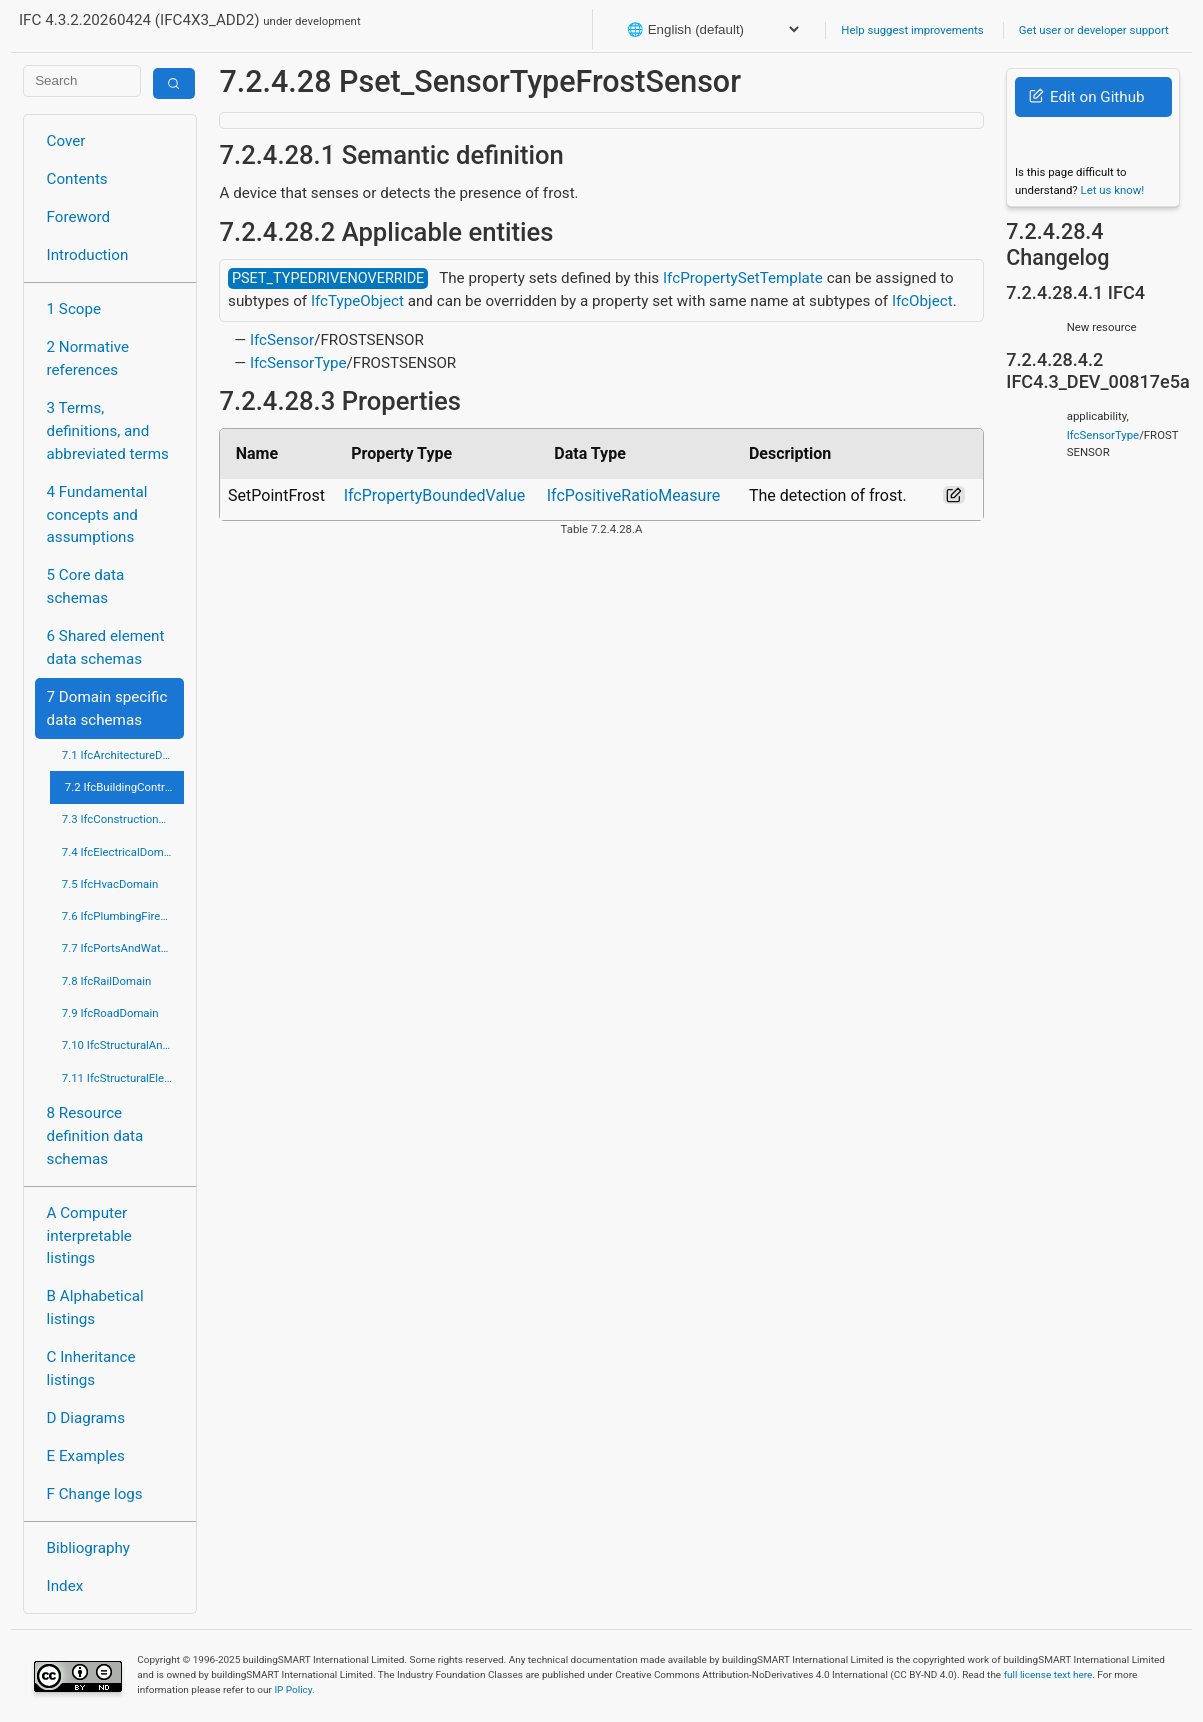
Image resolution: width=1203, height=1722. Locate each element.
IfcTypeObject (357, 301)
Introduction (88, 255)
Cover (66, 141)
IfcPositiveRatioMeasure (633, 495)
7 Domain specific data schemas (107, 708)
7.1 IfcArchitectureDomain (123, 755)
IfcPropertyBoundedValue (435, 495)
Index (65, 1586)
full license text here (1048, 1674)
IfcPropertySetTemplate (743, 278)
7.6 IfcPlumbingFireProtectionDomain (123, 916)
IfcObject (922, 301)
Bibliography (88, 1548)
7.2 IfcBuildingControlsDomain (125, 787)
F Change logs (95, 1494)
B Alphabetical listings (95, 1307)
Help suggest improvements (912, 30)
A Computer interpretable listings (89, 1236)
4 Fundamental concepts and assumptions (97, 515)
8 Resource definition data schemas (95, 1136)
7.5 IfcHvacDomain (110, 884)
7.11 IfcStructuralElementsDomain (123, 1078)
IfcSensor (282, 340)
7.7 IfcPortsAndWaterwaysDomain (123, 948)
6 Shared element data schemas (106, 647)
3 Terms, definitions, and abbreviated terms (108, 431)
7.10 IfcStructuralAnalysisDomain (123, 1045)
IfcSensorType (298, 363)
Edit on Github (1086, 97)
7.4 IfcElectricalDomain (120, 852)
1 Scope (74, 309)
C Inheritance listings (91, 1368)
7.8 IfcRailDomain (107, 981)
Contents (77, 179)
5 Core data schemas (86, 586)
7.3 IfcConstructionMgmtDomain (123, 819)
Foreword (79, 217)
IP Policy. (294, 1689)
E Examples (86, 1456)
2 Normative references (88, 358)
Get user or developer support (1094, 30)
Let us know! (1113, 190)
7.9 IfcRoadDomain (110, 1013)
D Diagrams (86, 1418)
